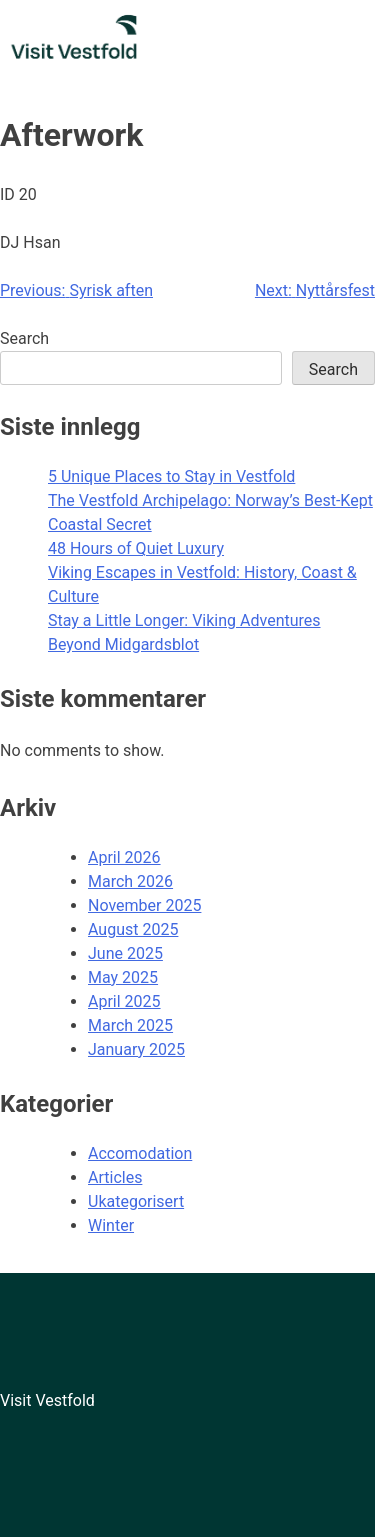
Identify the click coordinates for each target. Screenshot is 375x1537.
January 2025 (136, 1049)
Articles (115, 1177)
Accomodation (140, 1153)
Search (24, 338)
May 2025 (123, 977)
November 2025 (144, 905)
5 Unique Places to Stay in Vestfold (171, 476)
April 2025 (124, 1001)
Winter (111, 1225)
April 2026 (124, 857)
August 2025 (133, 929)
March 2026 (130, 881)
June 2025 (125, 953)
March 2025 (130, 1025)
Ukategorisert (136, 1201)
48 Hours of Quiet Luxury (136, 548)
